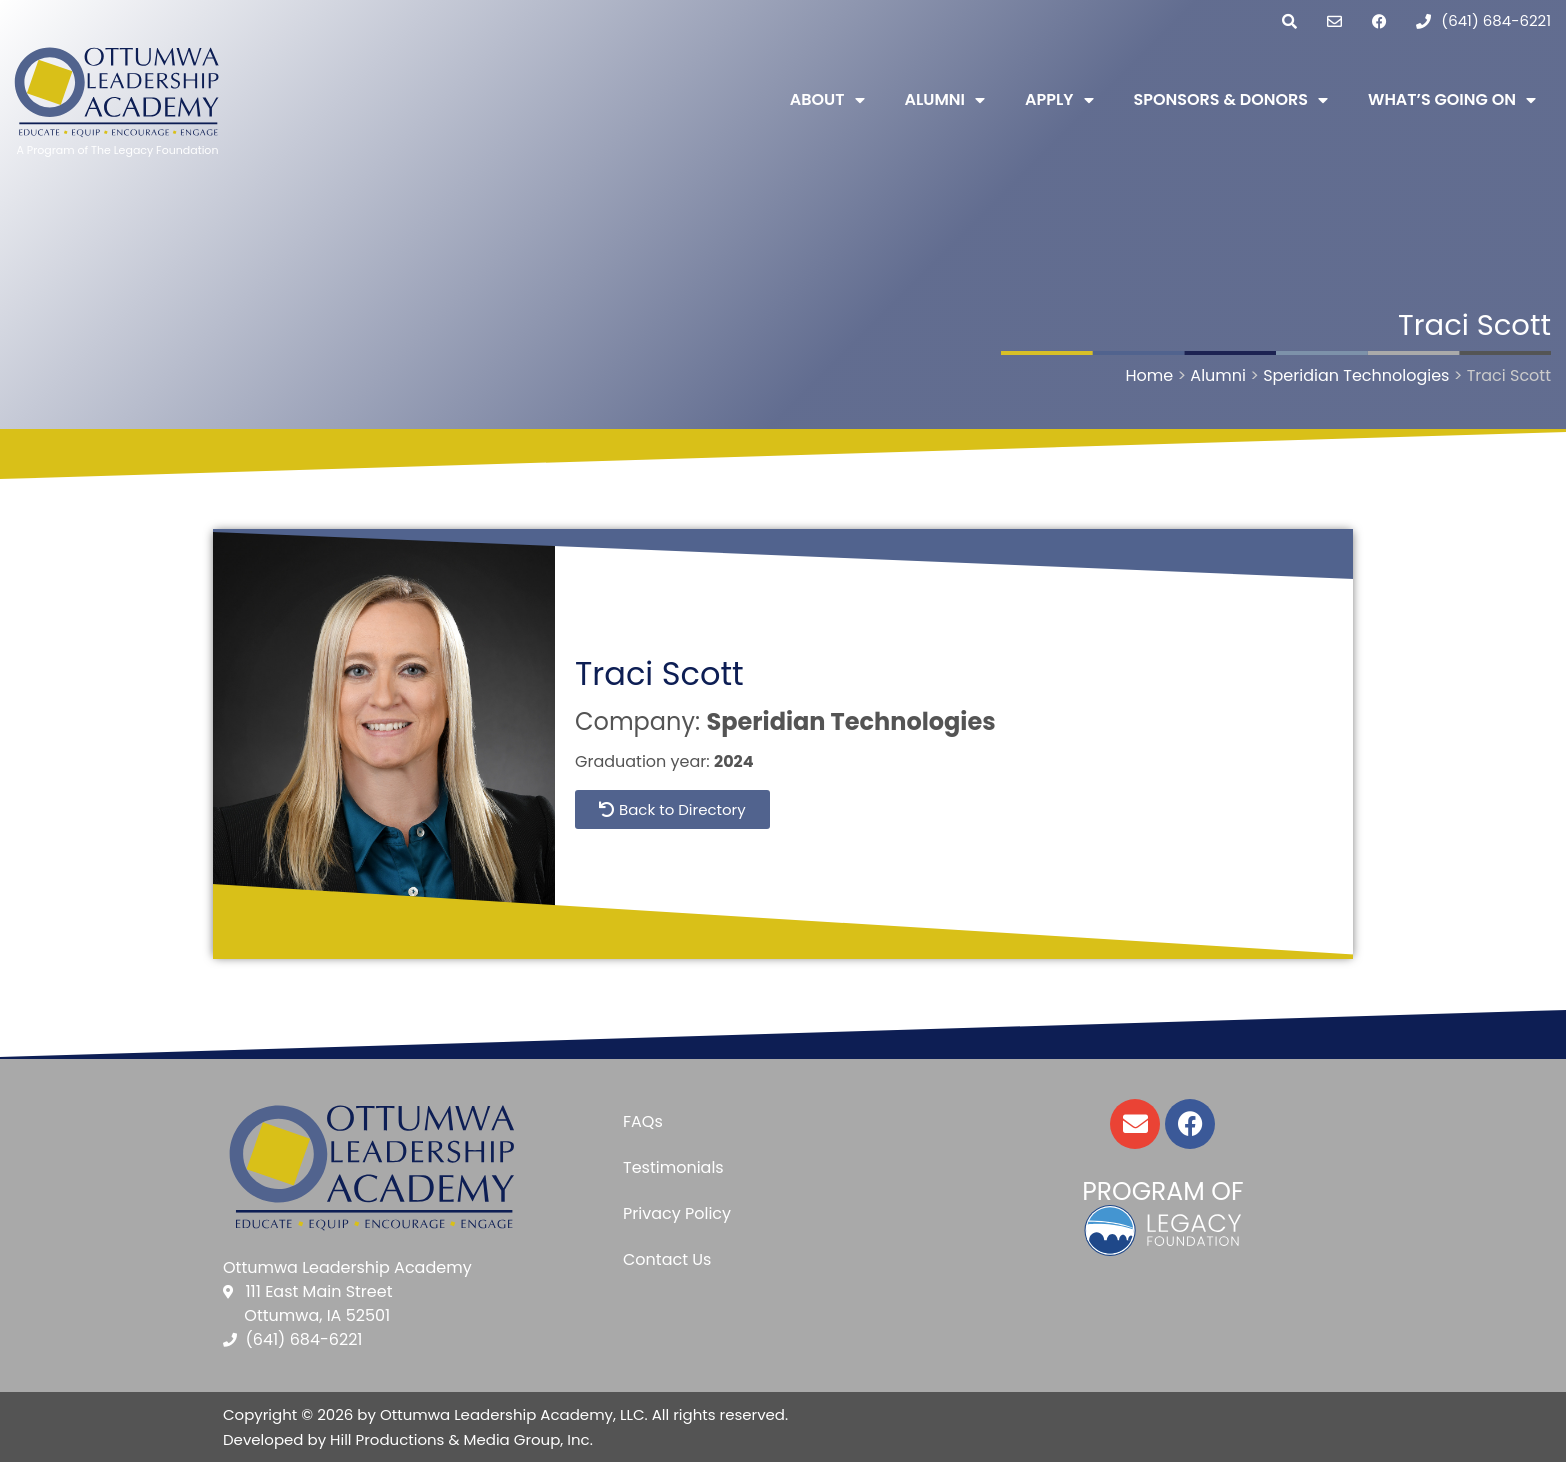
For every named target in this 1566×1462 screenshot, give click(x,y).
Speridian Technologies (850, 721)
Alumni (945, 100)
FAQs (643, 1121)
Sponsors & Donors (1231, 100)
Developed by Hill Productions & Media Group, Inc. (408, 1439)
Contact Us (667, 1259)
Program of (1162, 1191)
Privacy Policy (677, 1213)
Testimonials (673, 1167)
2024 (734, 761)
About (827, 100)
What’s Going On (1452, 100)
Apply (1059, 100)
